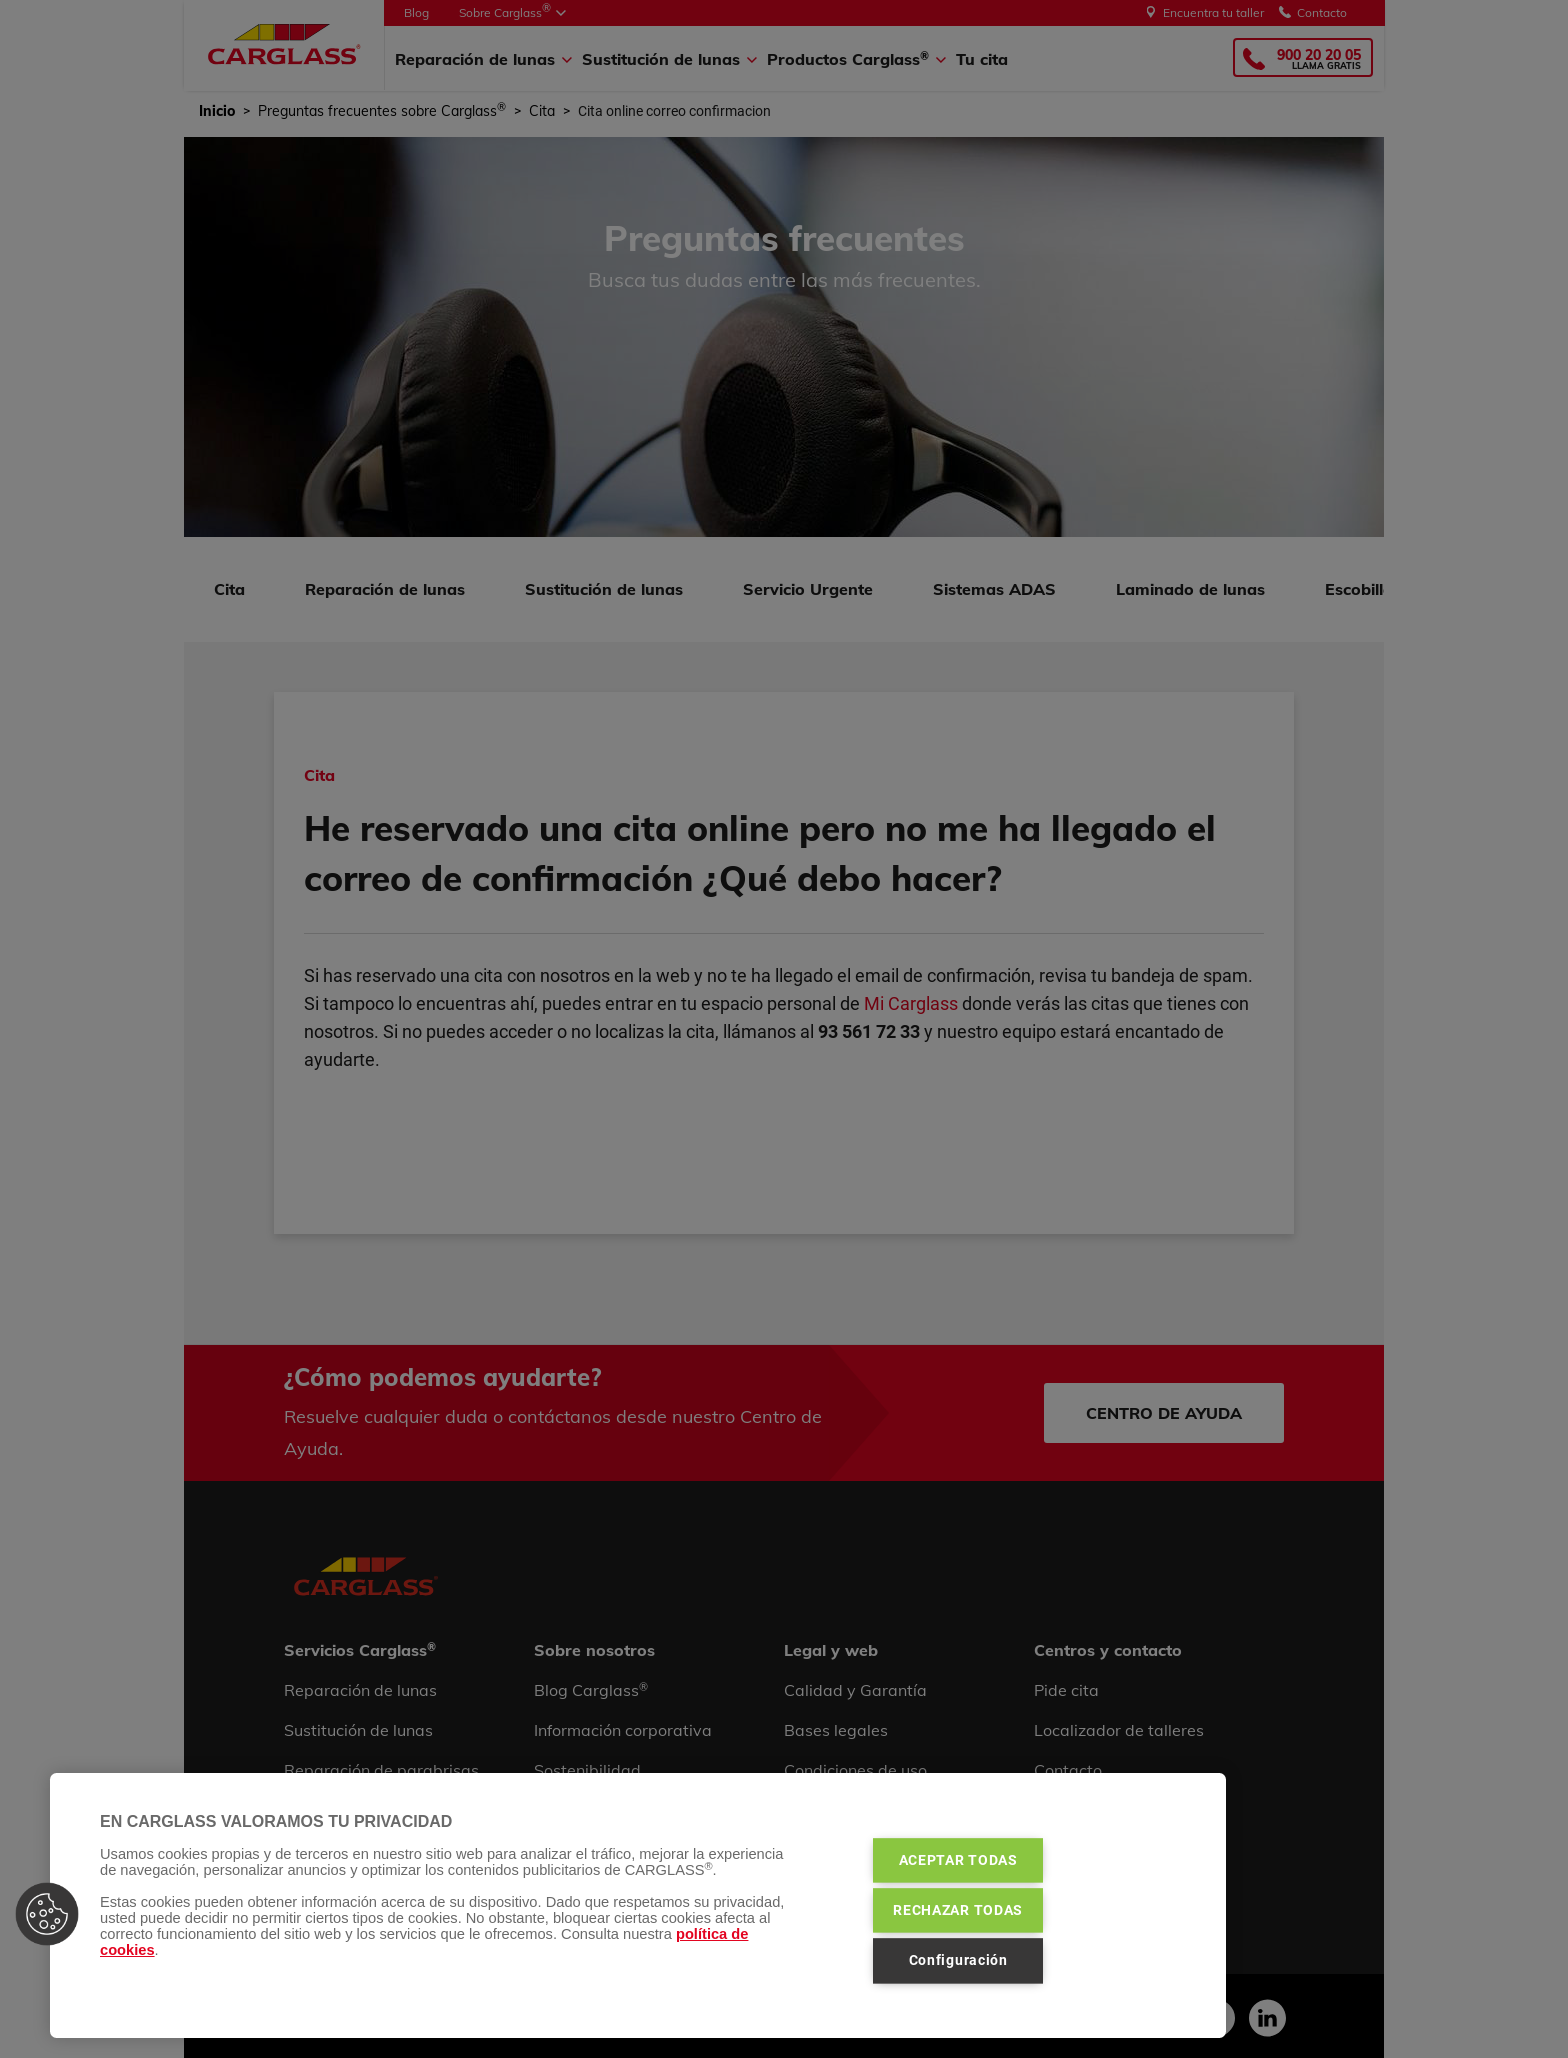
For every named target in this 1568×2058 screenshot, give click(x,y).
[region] (638, 1905)
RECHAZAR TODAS (958, 1910)
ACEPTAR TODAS (958, 1860)
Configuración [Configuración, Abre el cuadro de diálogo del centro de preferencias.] (958, 1961)
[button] (47, 1914)
